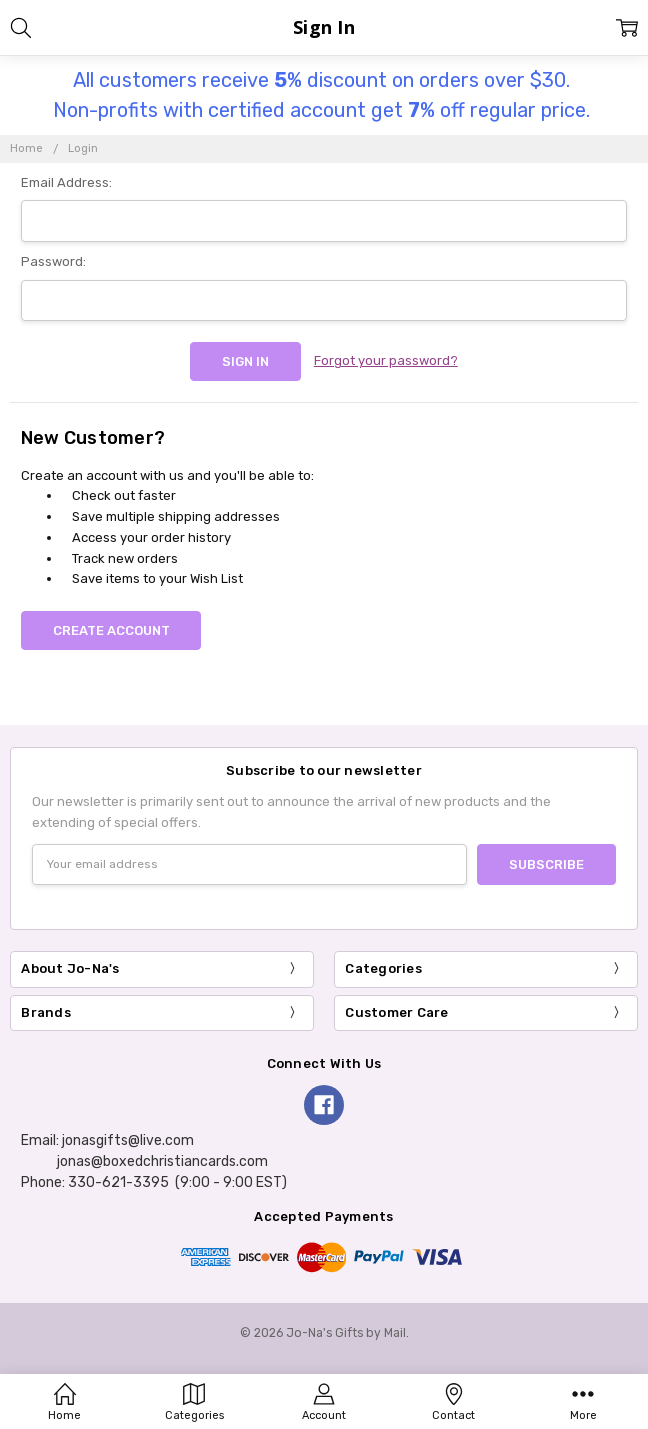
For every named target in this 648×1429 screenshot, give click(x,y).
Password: (53, 261)
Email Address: (66, 182)
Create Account (111, 630)
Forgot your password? (386, 360)
